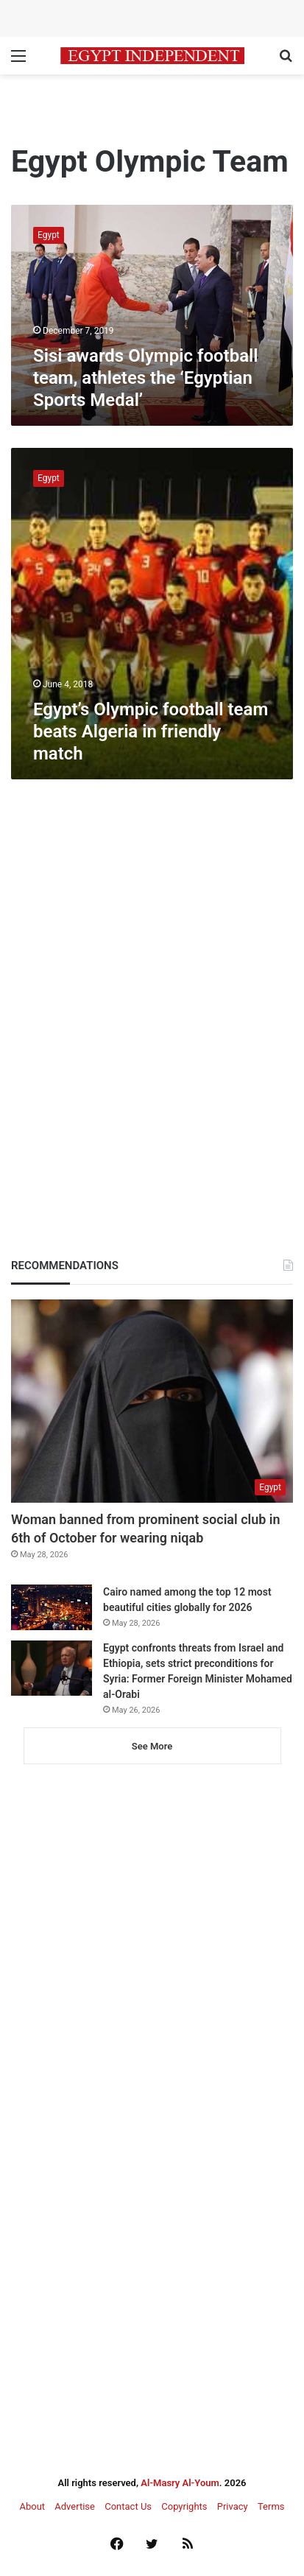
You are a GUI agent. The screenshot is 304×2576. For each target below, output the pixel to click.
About (32, 2506)
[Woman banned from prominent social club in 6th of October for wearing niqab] (152, 1401)
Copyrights (184, 2506)
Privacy (232, 2506)
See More (152, 1746)
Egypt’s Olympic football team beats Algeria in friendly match (150, 731)
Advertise (74, 2506)
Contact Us (128, 2506)
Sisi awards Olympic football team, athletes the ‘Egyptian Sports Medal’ (145, 377)
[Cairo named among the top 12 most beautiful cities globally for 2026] (51, 1606)
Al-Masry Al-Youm (180, 2482)
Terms (271, 2506)
